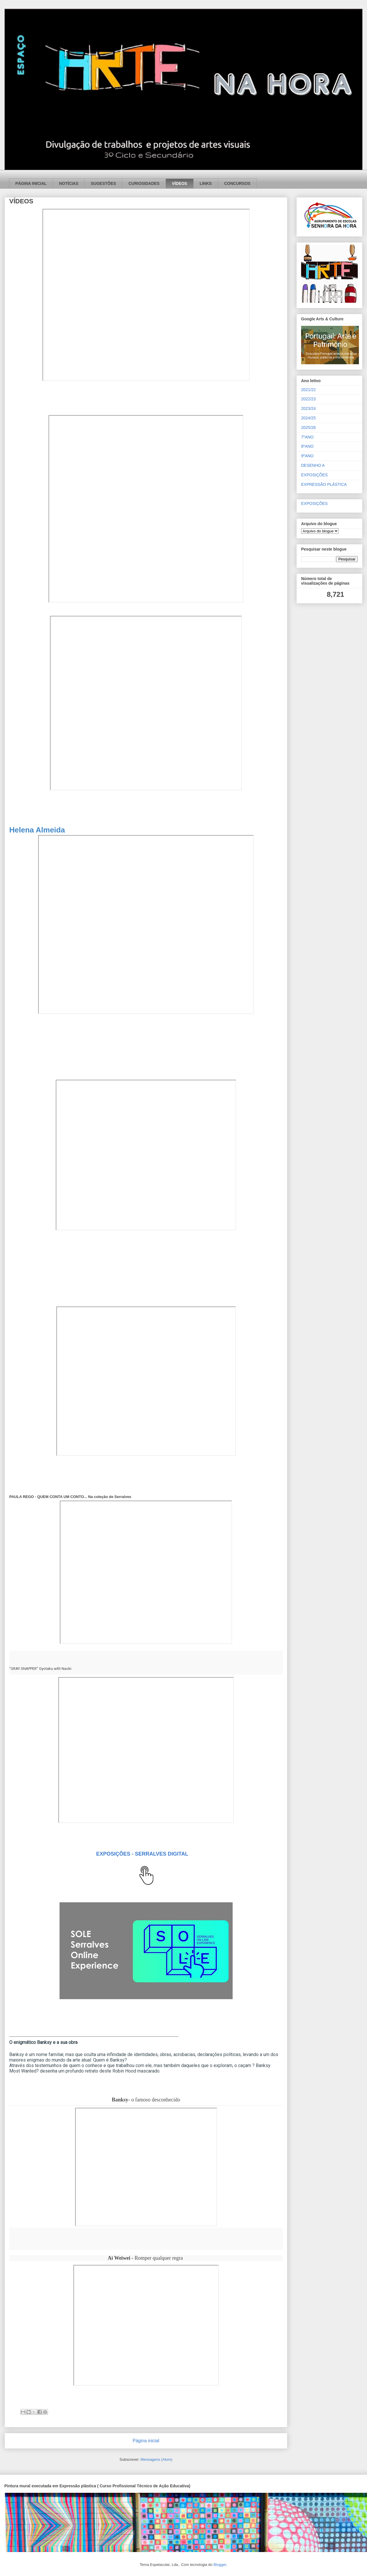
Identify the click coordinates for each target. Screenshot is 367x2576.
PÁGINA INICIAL (31, 183)
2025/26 (308, 427)
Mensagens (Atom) (157, 2459)
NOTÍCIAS (68, 183)
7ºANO (307, 437)
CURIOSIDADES (143, 183)
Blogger (220, 2564)
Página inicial (146, 2440)
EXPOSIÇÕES (314, 475)
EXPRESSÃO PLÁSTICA (324, 484)
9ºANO (307, 456)
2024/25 (308, 418)
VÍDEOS (179, 183)
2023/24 (308, 408)
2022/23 (308, 399)
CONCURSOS (237, 183)
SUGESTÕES (103, 183)
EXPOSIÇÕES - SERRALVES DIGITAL (142, 1854)
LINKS (206, 183)
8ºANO (307, 446)
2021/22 (308, 389)
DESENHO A (313, 465)
